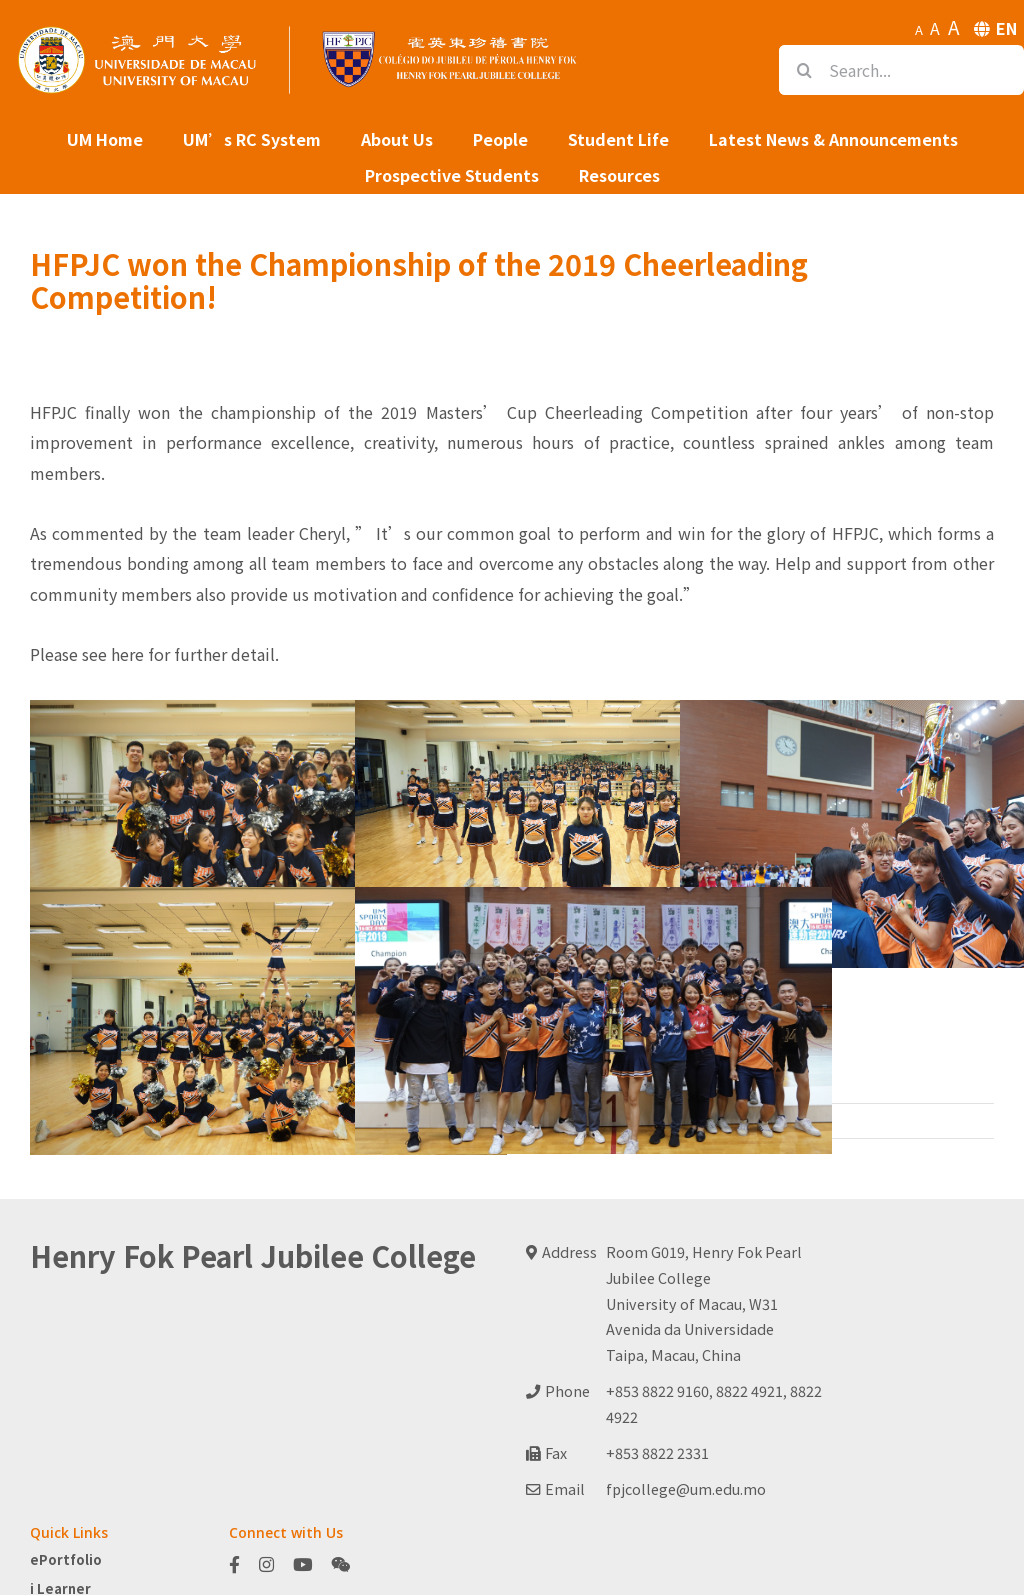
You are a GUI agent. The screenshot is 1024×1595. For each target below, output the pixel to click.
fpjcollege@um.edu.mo (686, 1488)
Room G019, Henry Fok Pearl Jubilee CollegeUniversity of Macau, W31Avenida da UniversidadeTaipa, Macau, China (704, 1303)
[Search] (804, 70)
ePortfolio (66, 1559)
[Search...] (901, 70)
